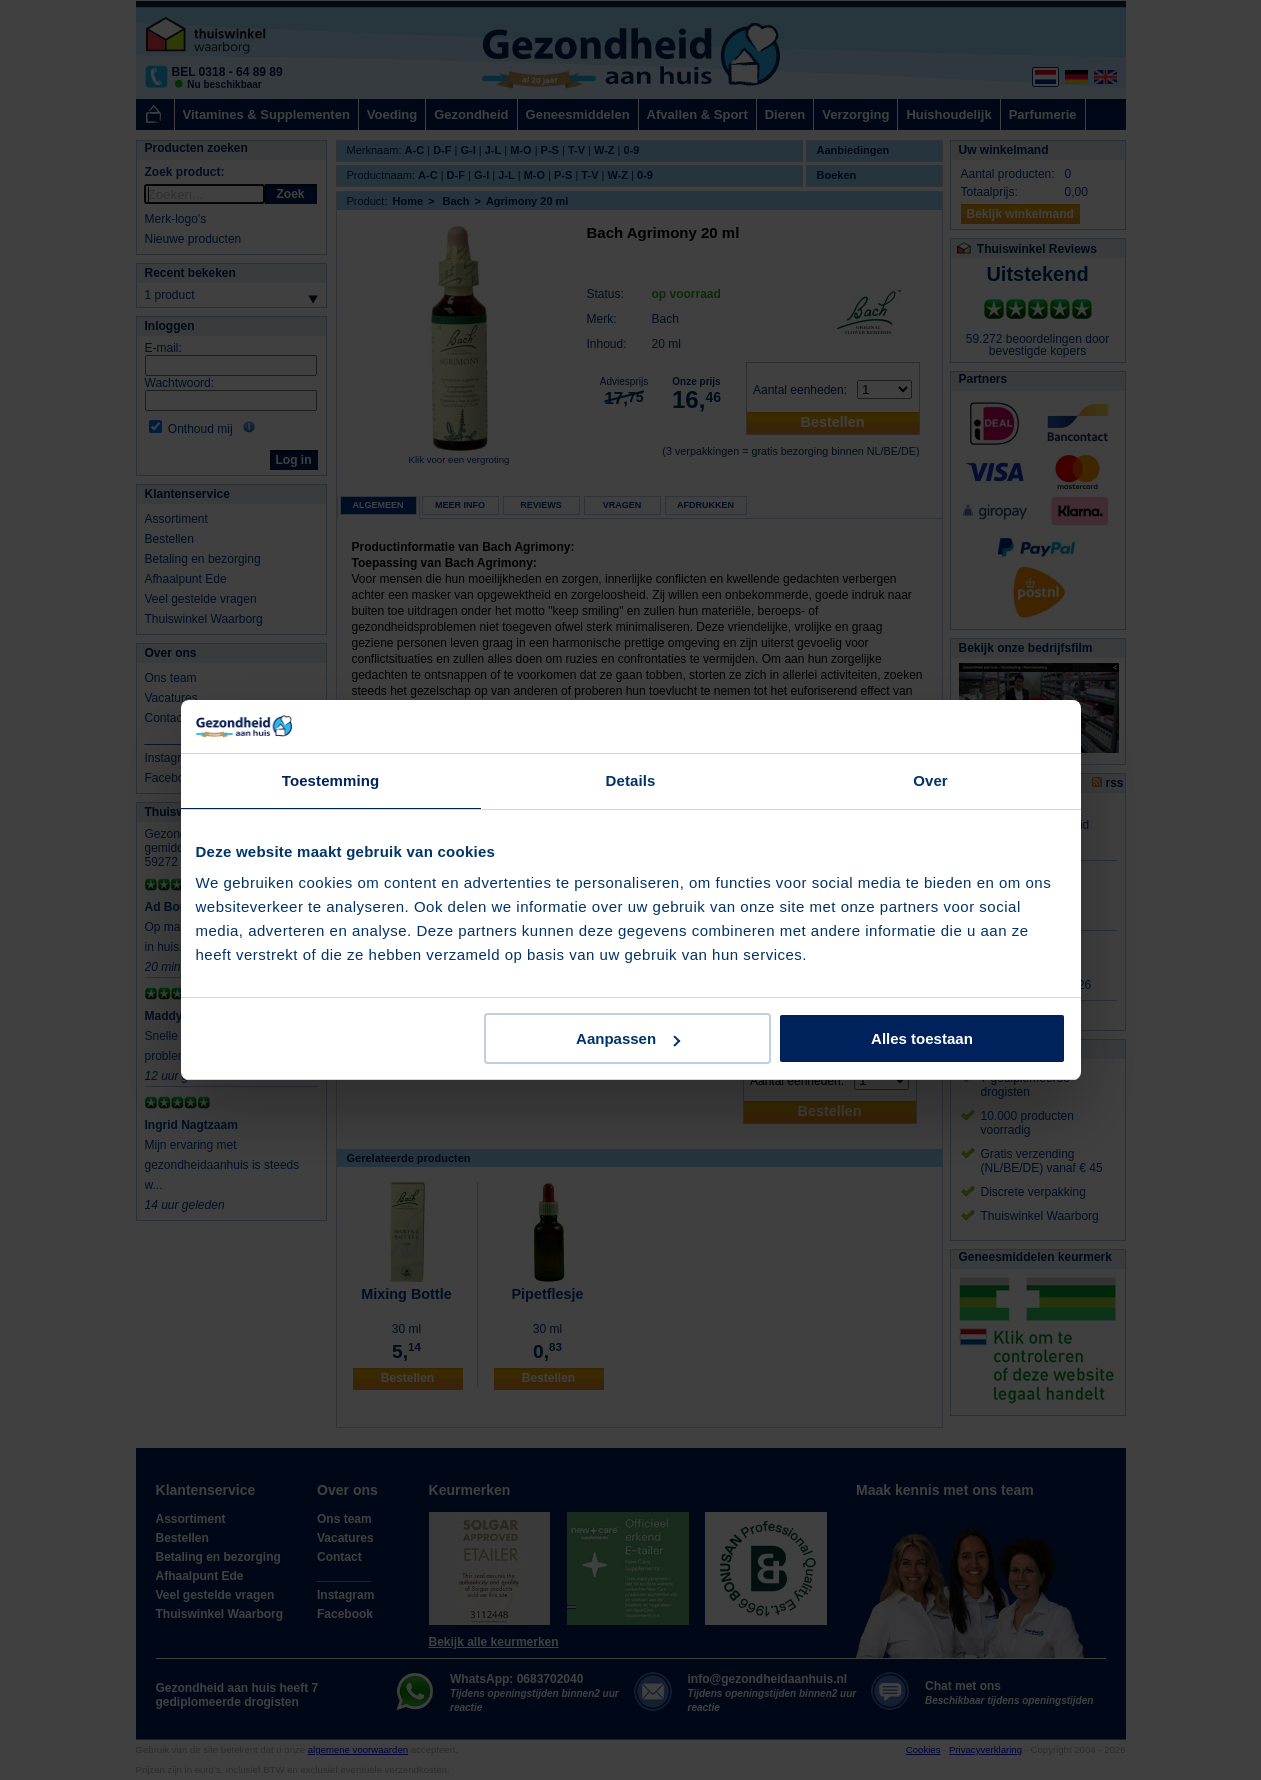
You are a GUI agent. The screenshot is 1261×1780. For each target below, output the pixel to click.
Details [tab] (631, 780)
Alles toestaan (922, 1038)
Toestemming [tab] (331, 780)
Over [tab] (930, 780)
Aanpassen (628, 1038)
